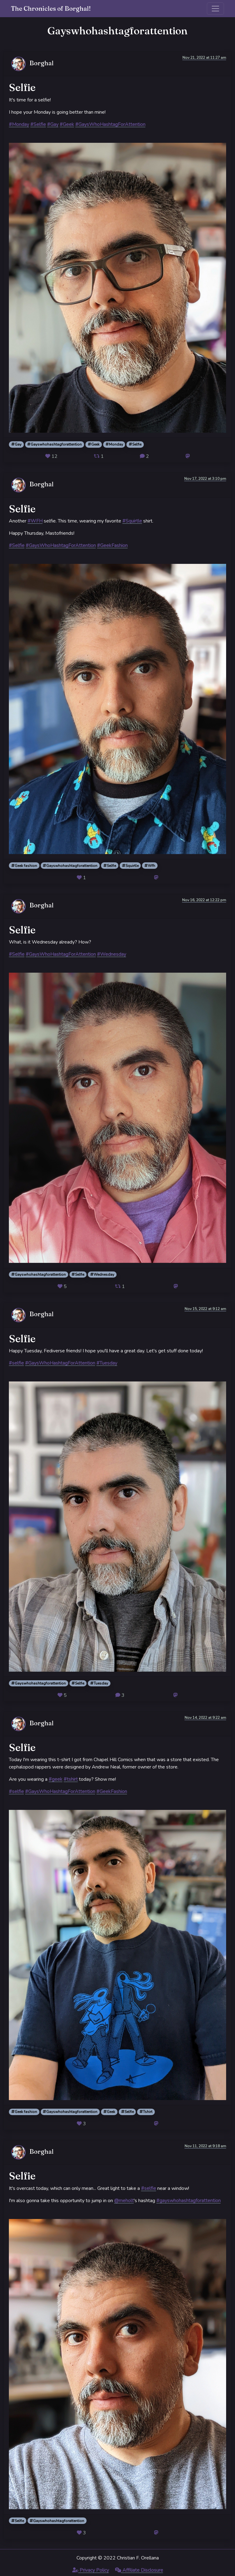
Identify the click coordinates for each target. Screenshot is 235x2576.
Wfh (149, 865)
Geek (93, 444)
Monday (114, 444)
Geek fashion (24, 865)
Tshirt (146, 2111)
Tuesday (99, 1683)
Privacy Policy (90, 2570)
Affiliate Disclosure (139, 2570)
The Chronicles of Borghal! (51, 8)
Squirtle (130, 865)
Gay (16, 444)
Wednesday (102, 1274)
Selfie (135, 444)
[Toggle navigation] (215, 8)
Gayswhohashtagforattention (54, 444)
